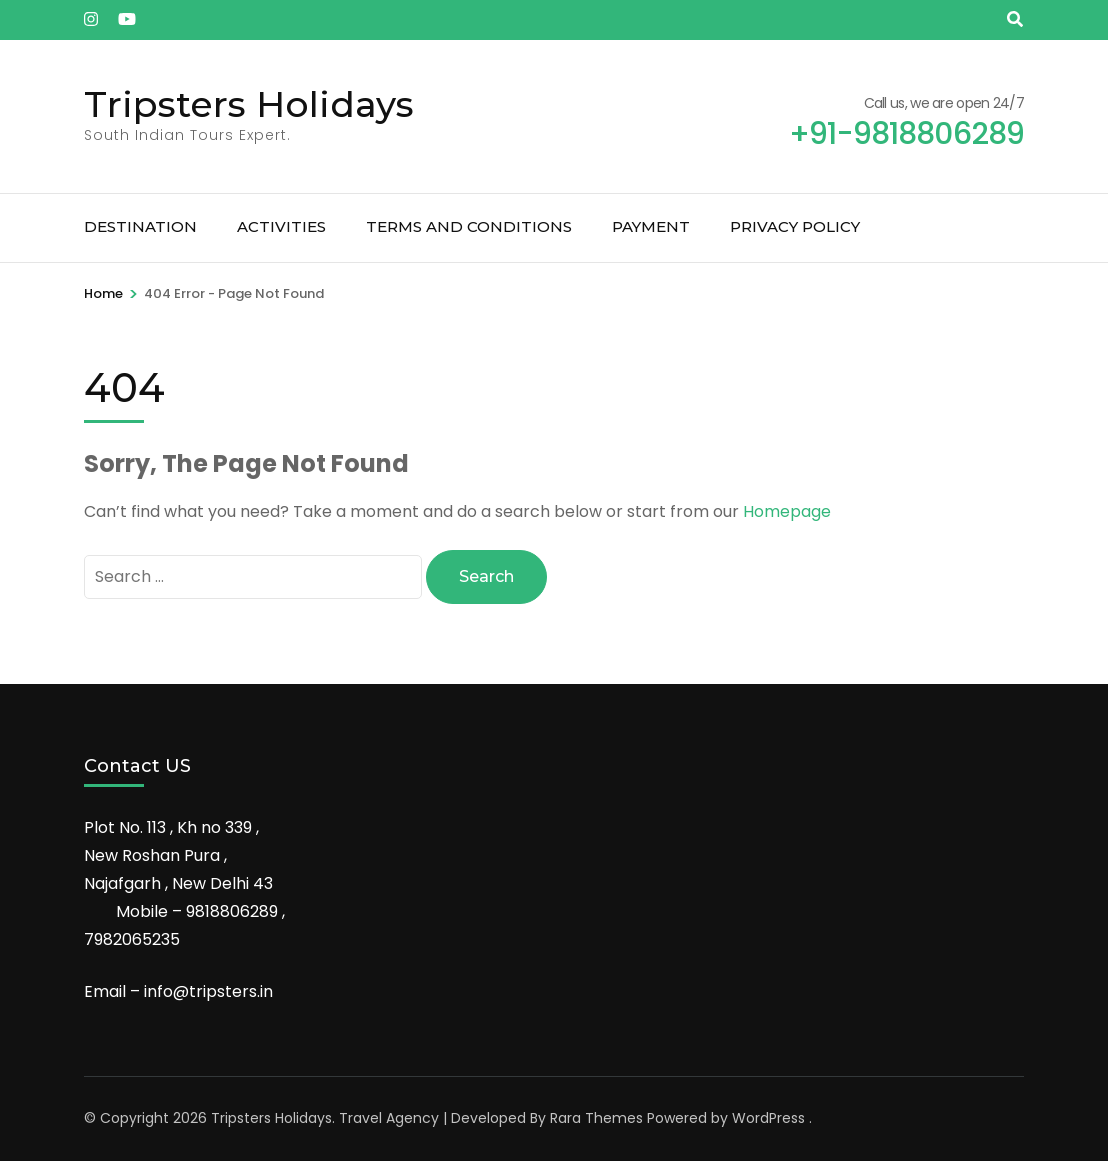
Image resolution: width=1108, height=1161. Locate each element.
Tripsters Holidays (249, 104)
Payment (651, 226)
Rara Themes (596, 1118)
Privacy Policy (795, 226)
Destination (140, 226)
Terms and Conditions (469, 226)
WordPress (768, 1118)
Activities (281, 226)
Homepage (787, 511)
